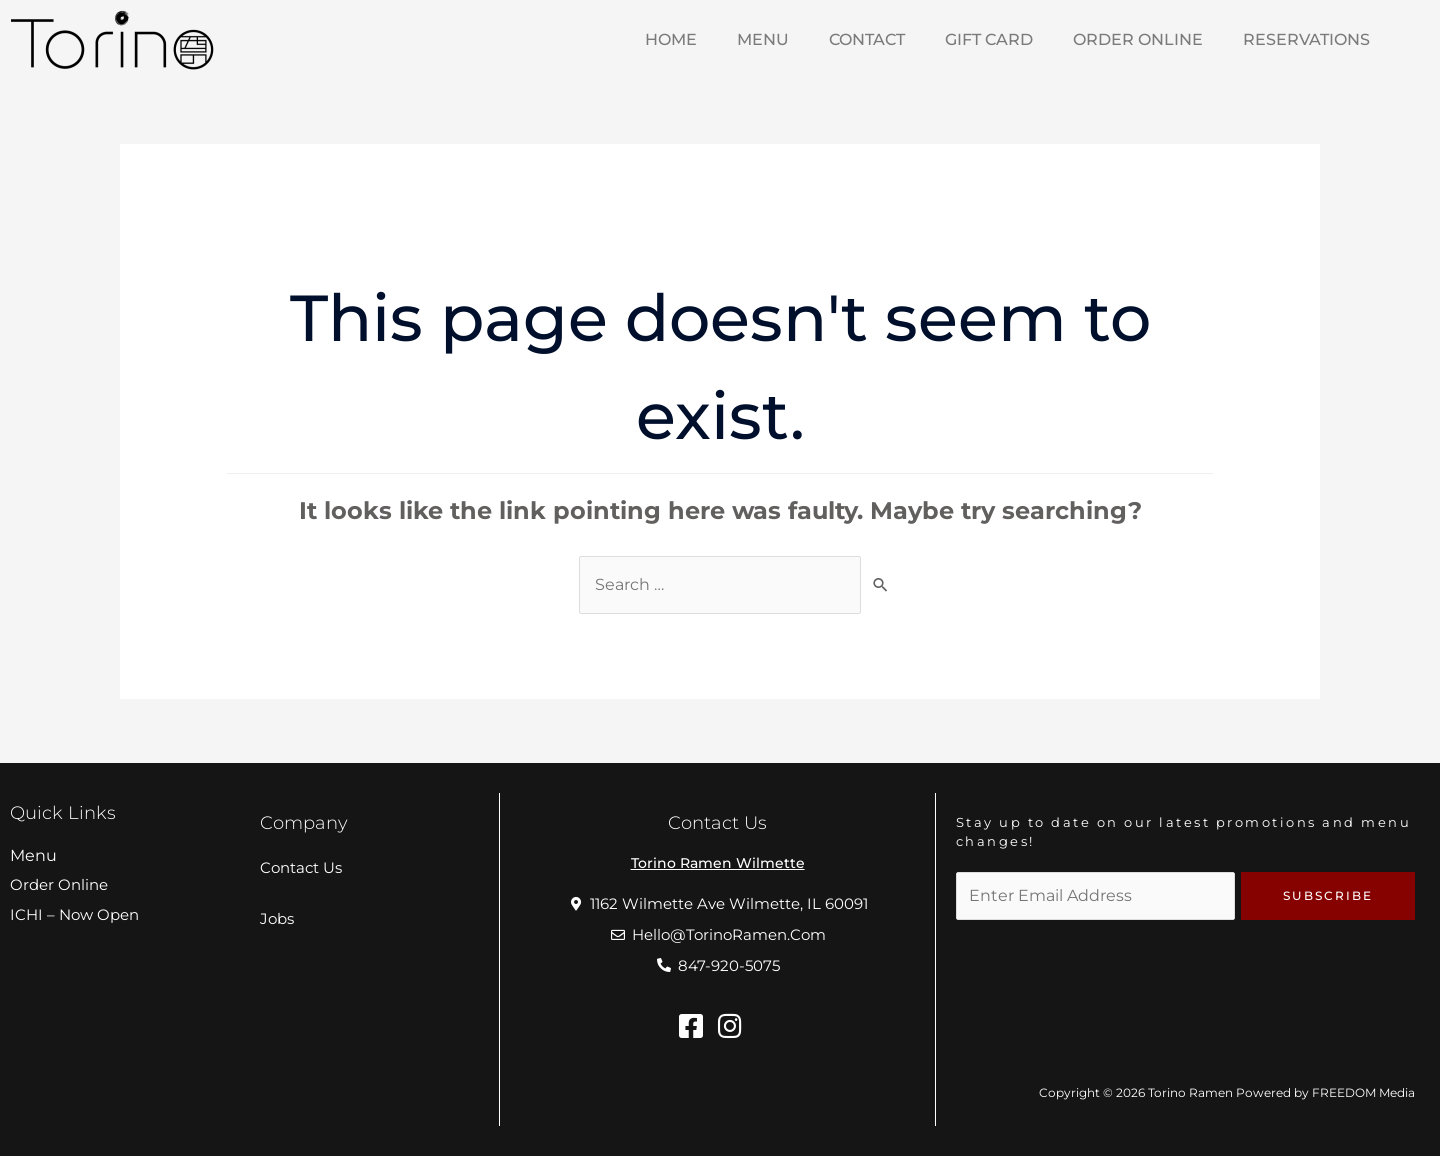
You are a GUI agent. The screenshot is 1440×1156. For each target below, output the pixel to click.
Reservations (1306, 39)
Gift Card (989, 39)
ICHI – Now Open (74, 914)
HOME (671, 39)
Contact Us (301, 867)
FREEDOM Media (1363, 1092)
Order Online (1138, 39)
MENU (763, 39)
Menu (33, 855)
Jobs (277, 918)
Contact (867, 39)
